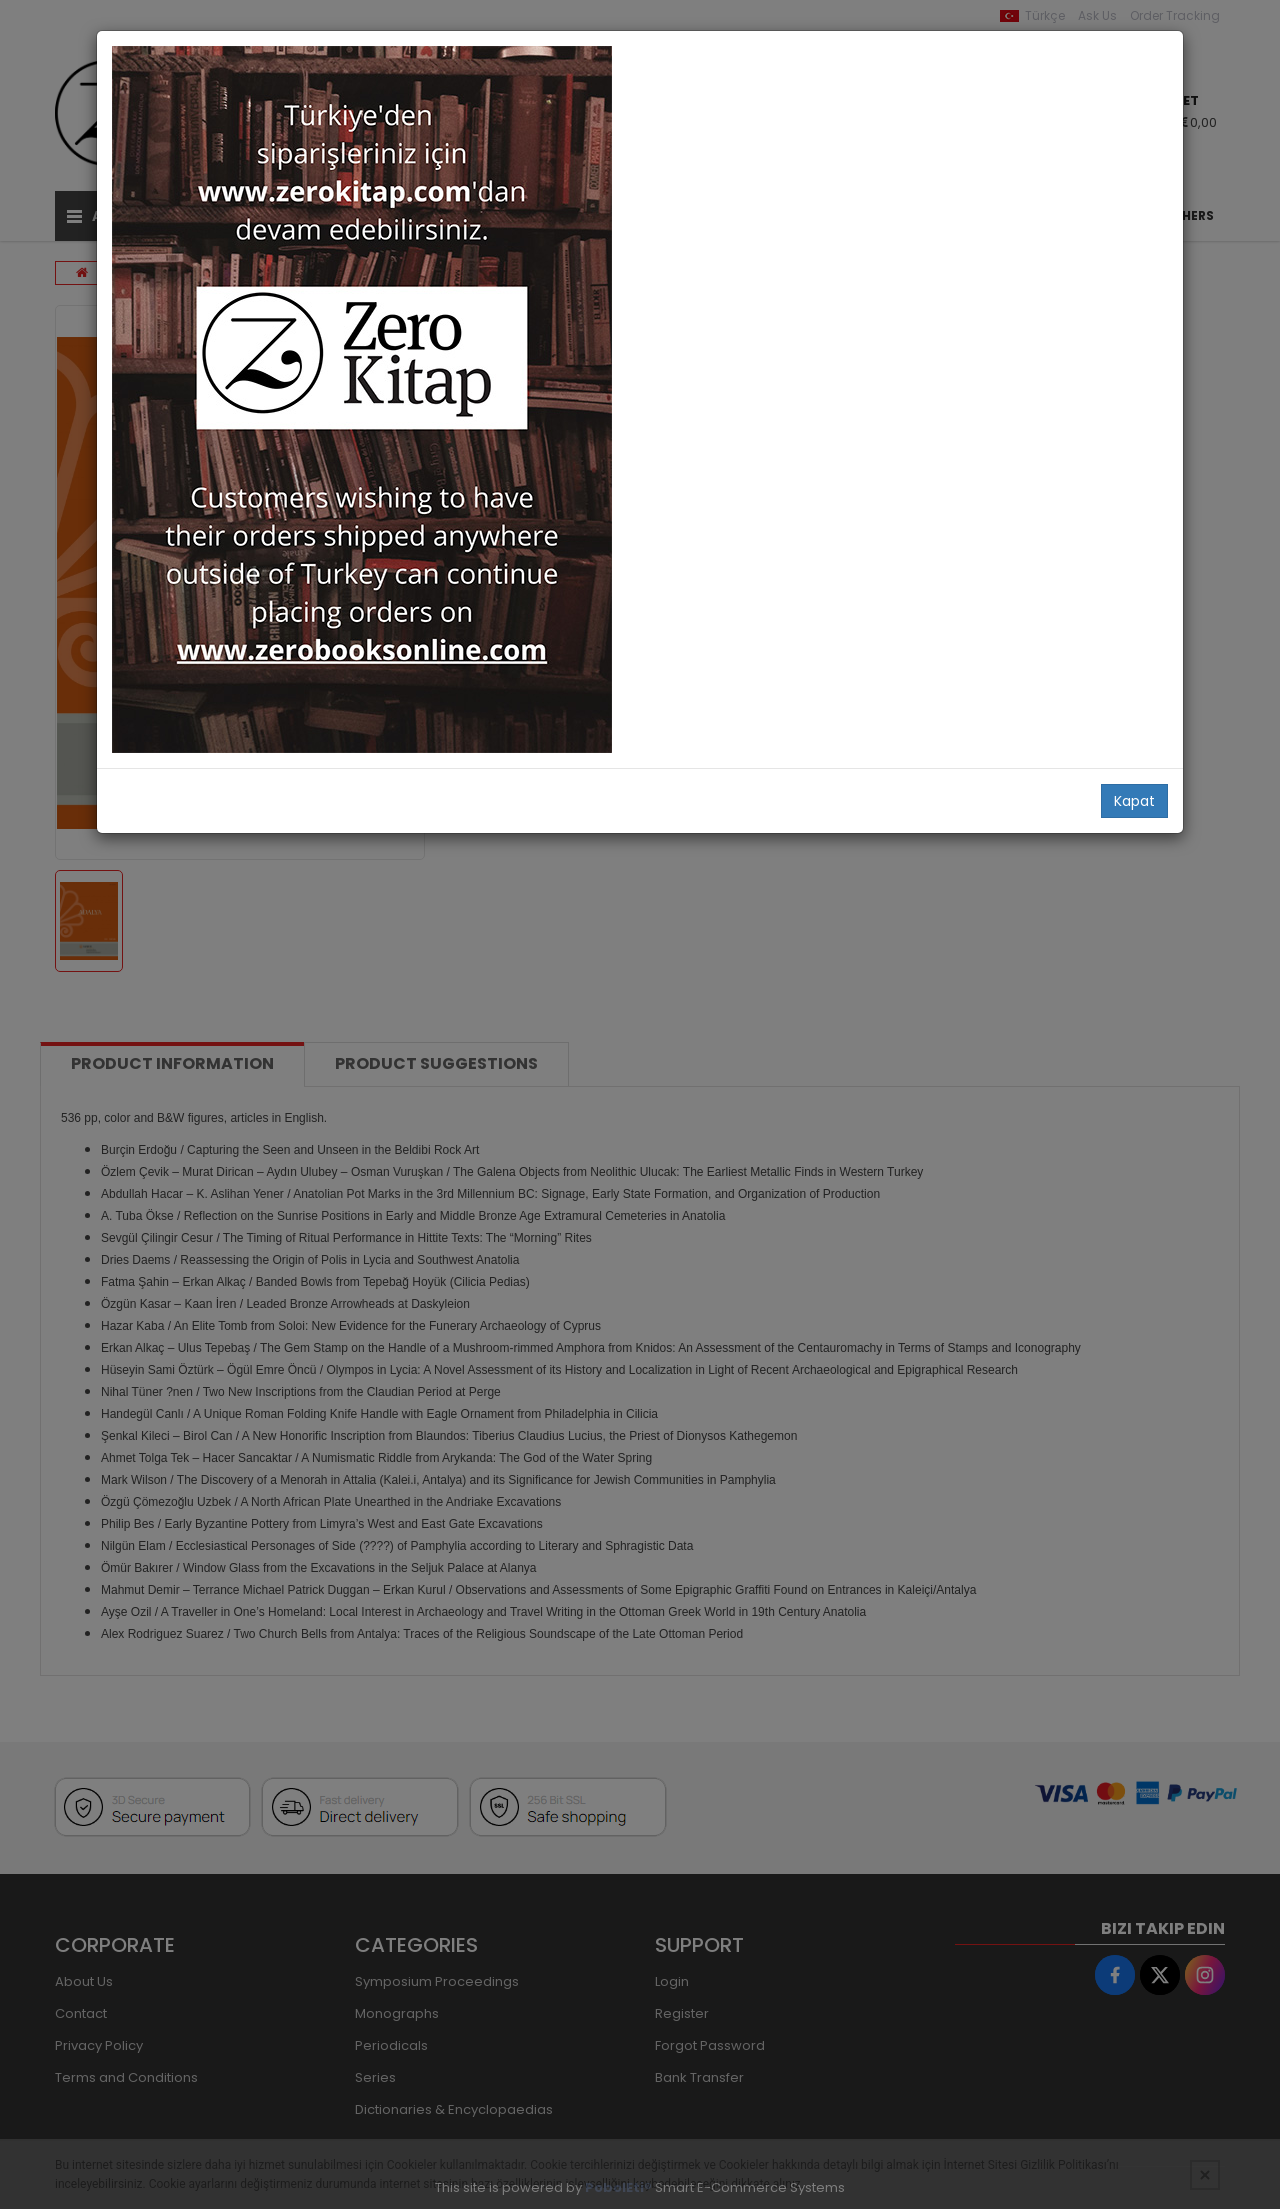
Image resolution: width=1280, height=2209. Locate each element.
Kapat (1134, 801)
